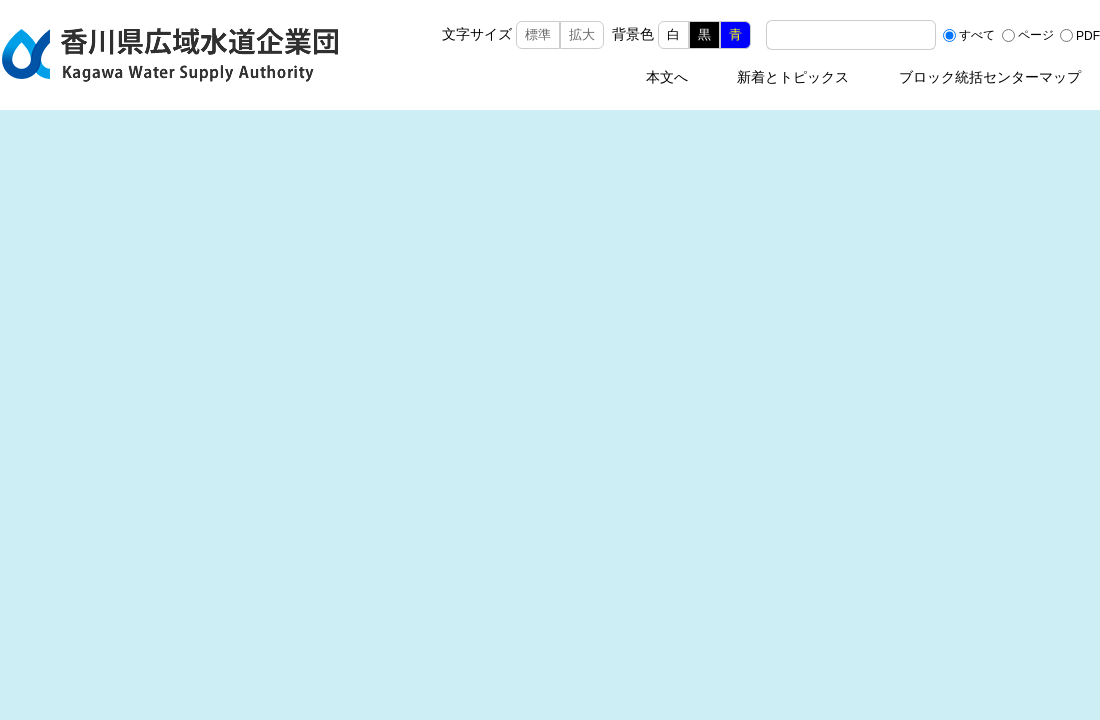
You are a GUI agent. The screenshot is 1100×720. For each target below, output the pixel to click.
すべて (977, 35)
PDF (1088, 35)
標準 (538, 34)
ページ (1036, 35)
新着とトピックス (793, 77)
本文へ (667, 77)
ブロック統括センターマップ (990, 77)
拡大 (582, 34)
